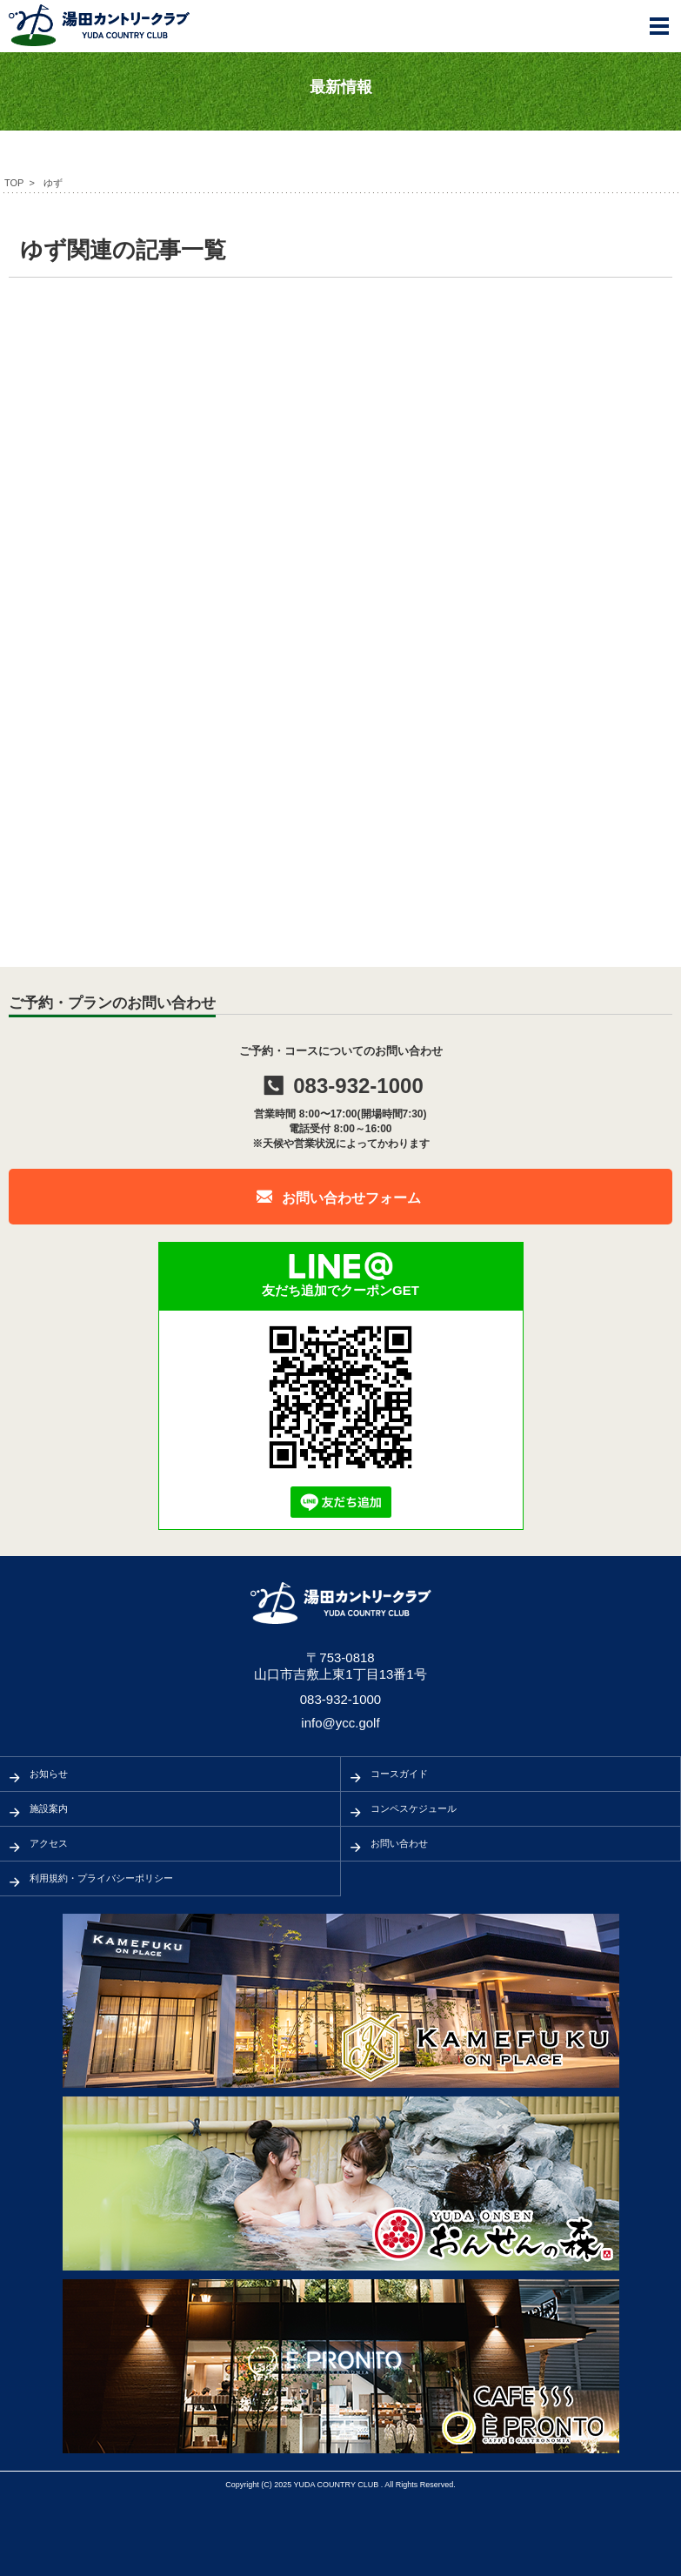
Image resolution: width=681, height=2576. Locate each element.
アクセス (49, 1843)
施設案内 (49, 1808)
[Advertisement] (340, 425)
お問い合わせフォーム (351, 1198)
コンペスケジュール (414, 1808)
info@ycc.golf (340, 1722)
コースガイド (399, 1773)
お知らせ (49, 1773)
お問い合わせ (399, 1843)
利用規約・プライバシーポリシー (101, 1878)
